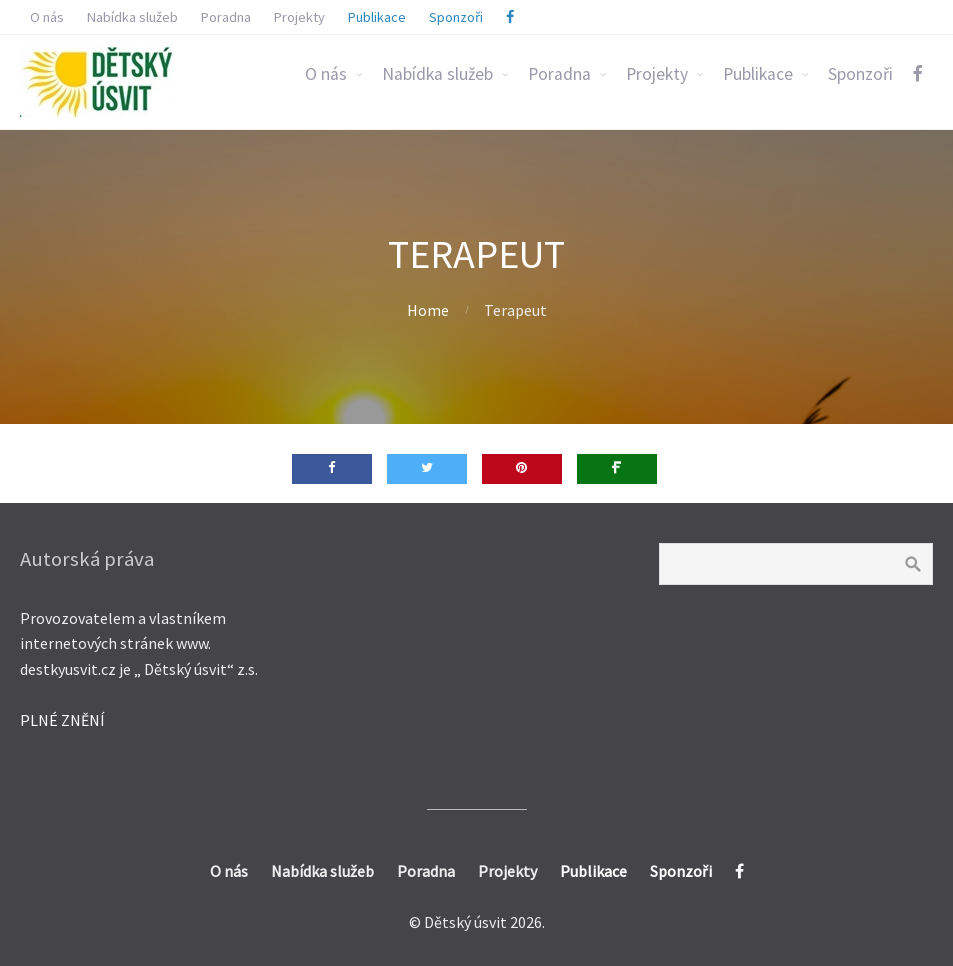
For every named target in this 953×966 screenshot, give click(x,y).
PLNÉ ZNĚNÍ (62, 720)
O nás (326, 74)
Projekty (657, 74)
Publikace (758, 74)
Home (428, 310)
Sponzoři (860, 74)
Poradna (559, 74)
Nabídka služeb (437, 74)
